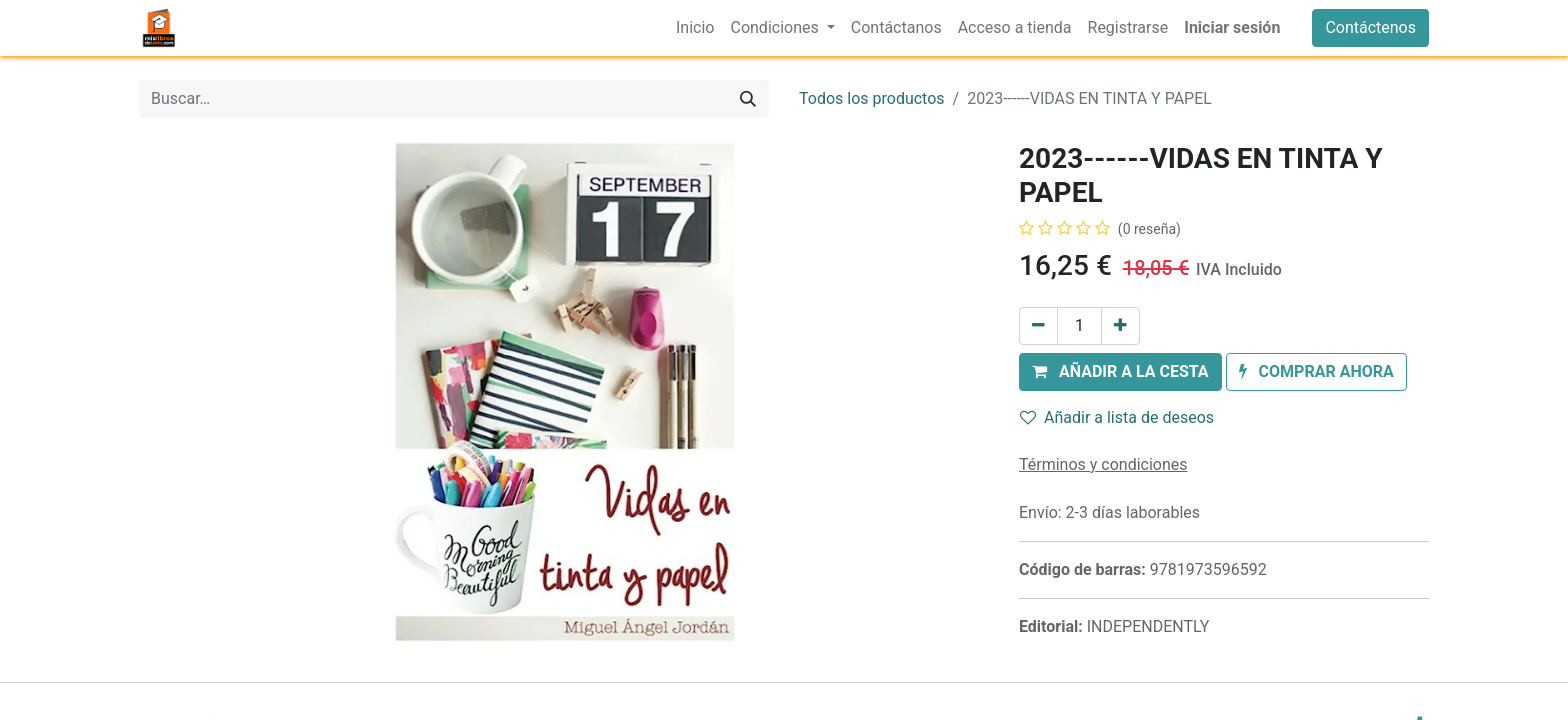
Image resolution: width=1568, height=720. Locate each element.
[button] (1120, 372)
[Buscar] (748, 99)
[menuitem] (695, 28)
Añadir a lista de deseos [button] (1117, 417)
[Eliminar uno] (1038, 326)
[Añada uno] (1120, 326)
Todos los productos (872, 98)
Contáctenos (1370, 27)
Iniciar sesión (1232, 27)
